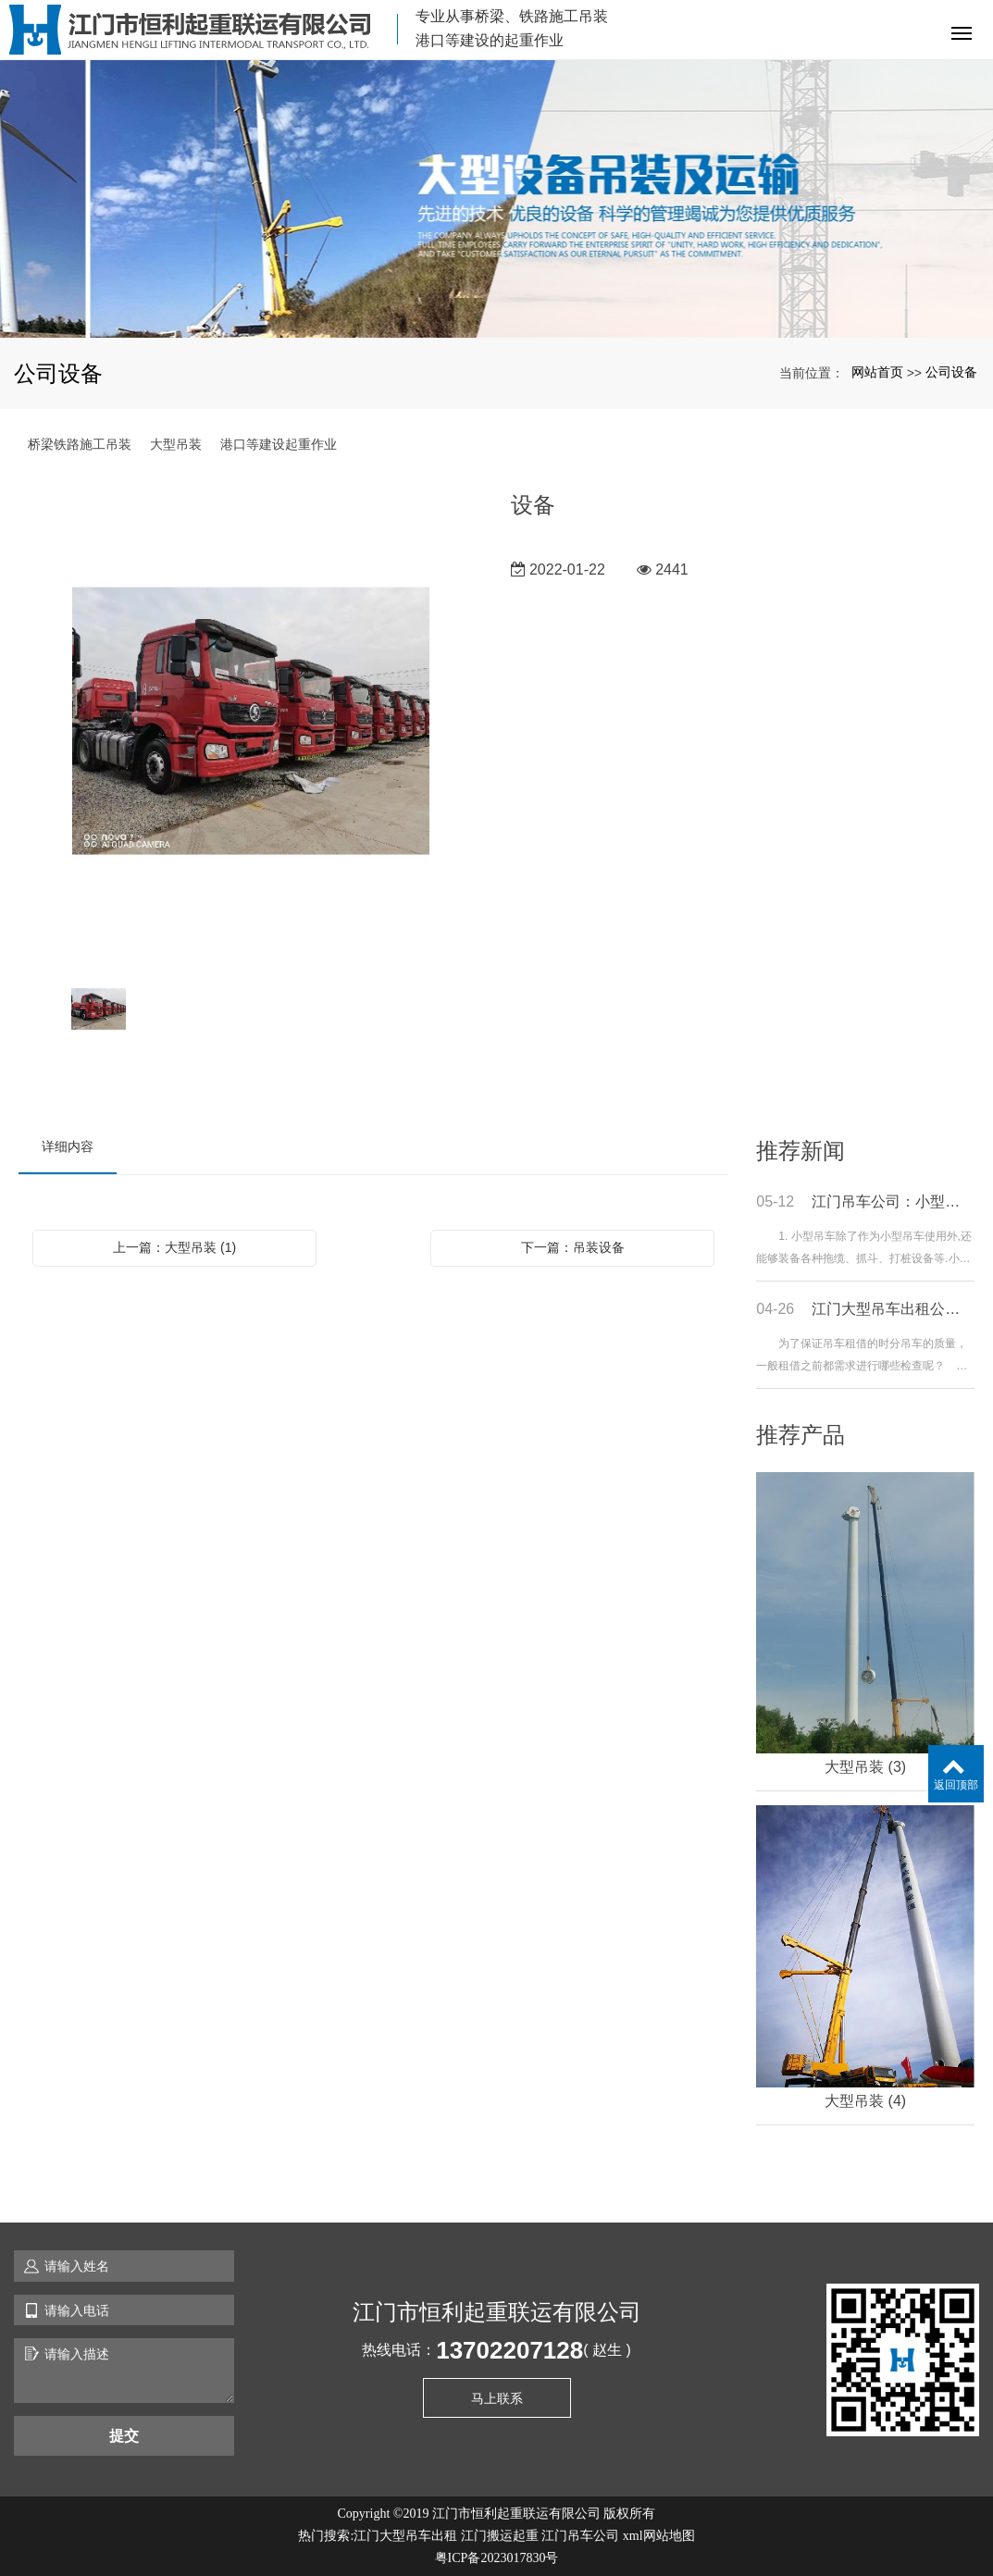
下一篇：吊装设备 (573, 1247)
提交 (124, 2436)
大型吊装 (176, 444)
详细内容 (67, 1146)
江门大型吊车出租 (405, 2536)
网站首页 (877, 372)
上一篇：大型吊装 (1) (174, 1247)
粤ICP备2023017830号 (497, 2558)
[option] (250, 722)
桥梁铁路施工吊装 (79, 444)
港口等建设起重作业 (278, 444)
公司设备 (951, 372)
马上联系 (497, 2398)
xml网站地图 (659, 2536)
